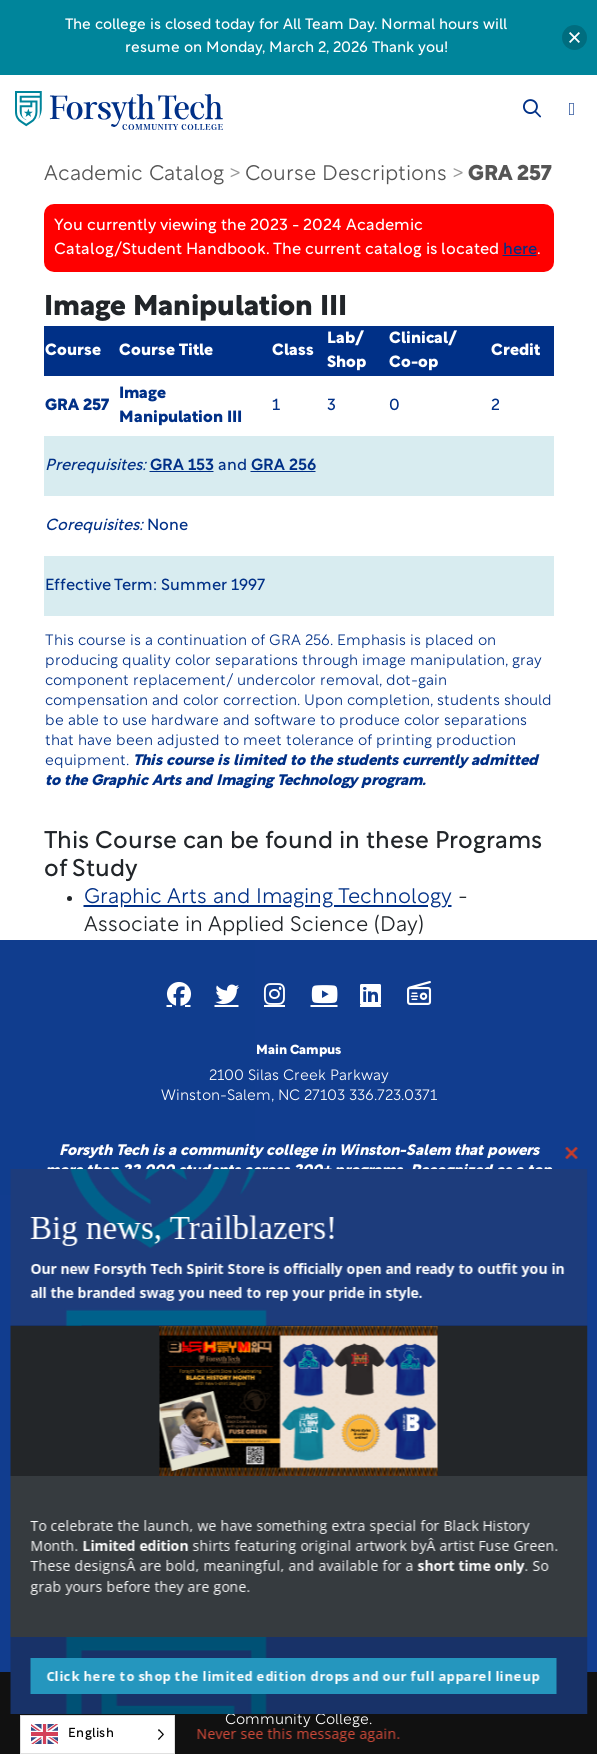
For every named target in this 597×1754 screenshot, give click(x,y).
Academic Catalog (134, 174)
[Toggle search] (532, 109)
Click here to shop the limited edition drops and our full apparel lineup (293, 1676)
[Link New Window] (179, 994)
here (520, 250)
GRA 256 (283, 466)
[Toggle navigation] (572, 109)
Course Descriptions (346, 174)
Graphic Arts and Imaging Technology (268, 897)
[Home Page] (119, 110)
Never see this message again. (299, 1733)
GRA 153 (182, 466)
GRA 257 (509, 174)
